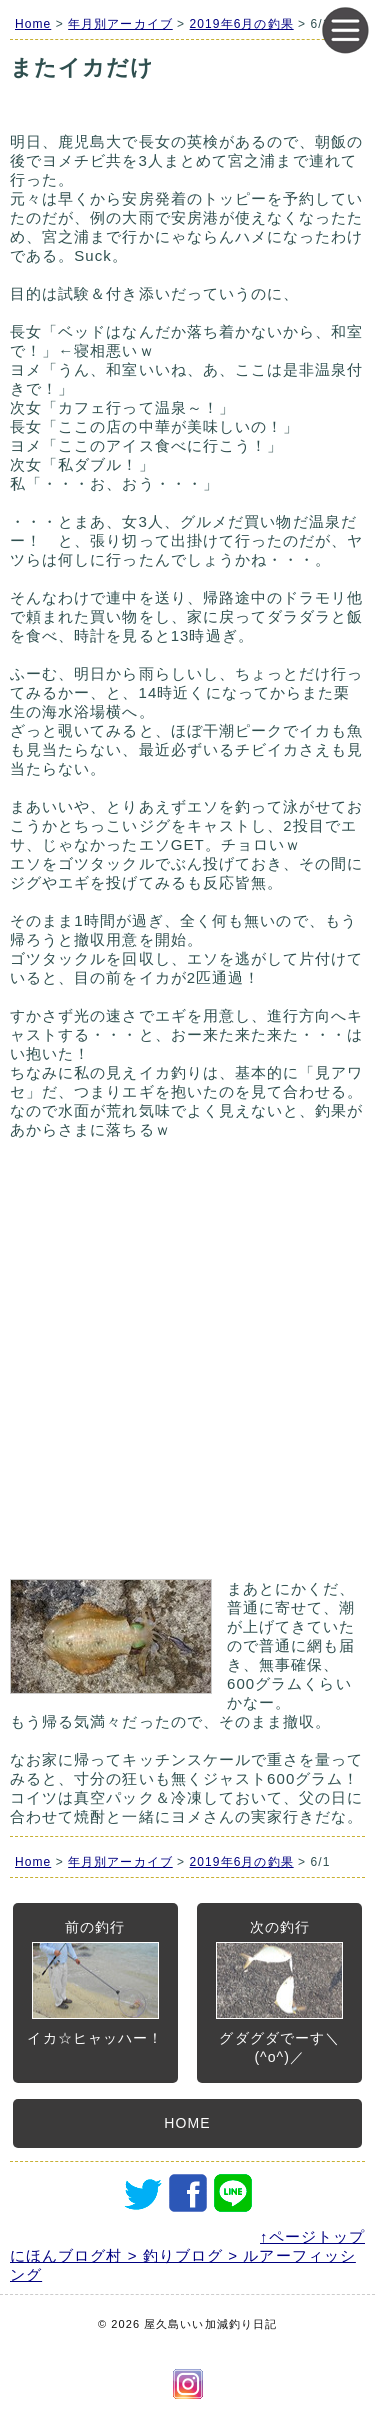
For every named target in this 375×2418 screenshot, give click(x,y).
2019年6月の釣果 (242, 24)
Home (33, 24)
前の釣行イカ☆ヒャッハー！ (95, 1982)
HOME (187, 2123)
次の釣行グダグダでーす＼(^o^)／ (279, 1992)
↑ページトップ (312, 2236)
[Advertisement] (187, 1368)
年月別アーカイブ (120, 24)
